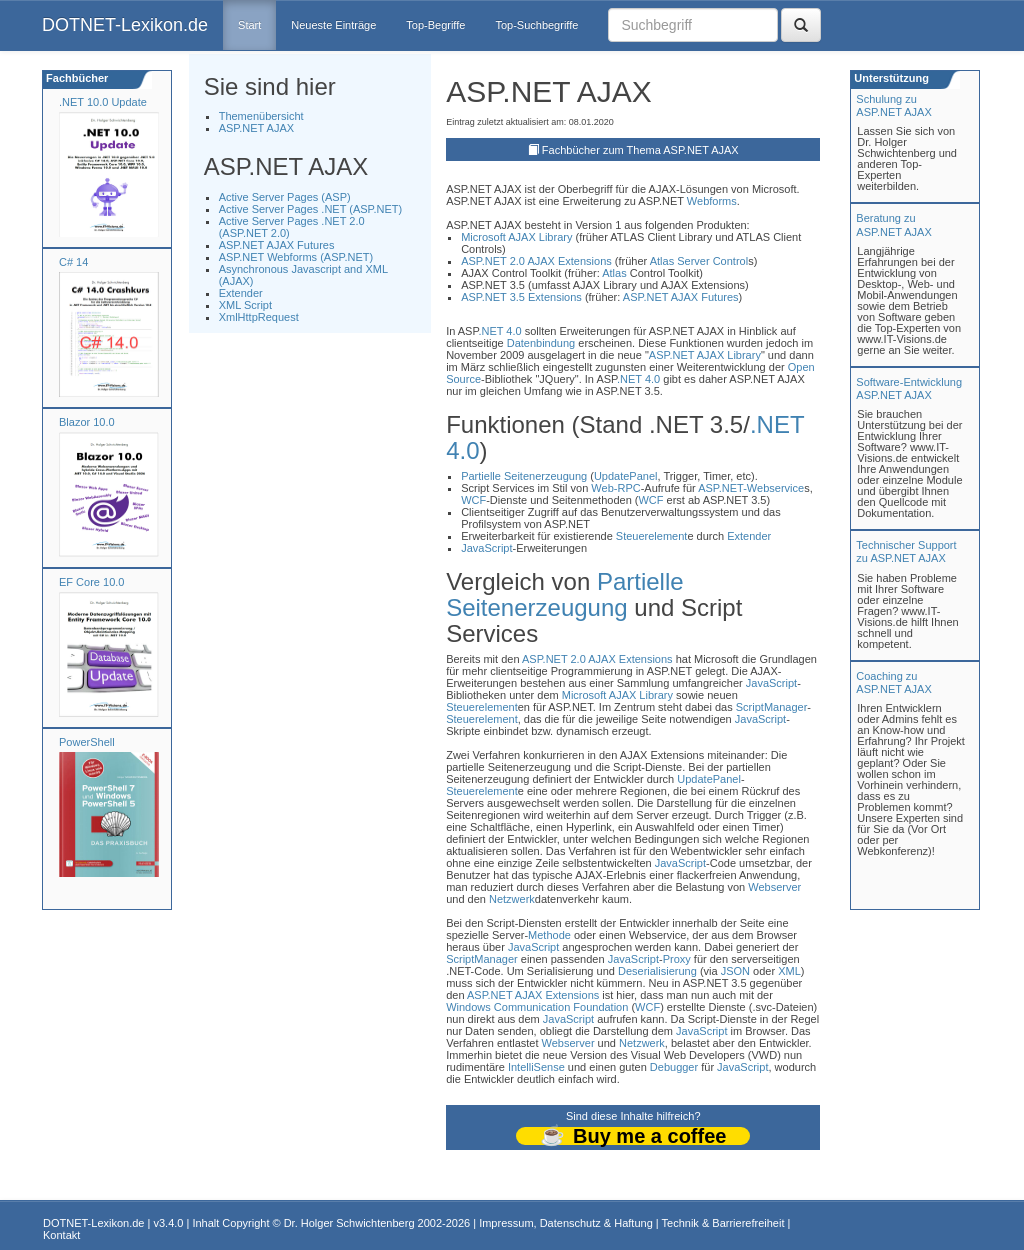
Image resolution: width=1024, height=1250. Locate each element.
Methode (549, 935)
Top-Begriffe (435, 25)
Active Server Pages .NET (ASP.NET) (311, 209)
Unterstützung (890, 78)
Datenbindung (541, 343)
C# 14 (73, 262)
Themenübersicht (261, 116)
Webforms (712, 201)
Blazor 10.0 (87, 422)
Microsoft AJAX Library (516, 237)
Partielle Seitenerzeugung (524, 476)
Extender (241, 293)
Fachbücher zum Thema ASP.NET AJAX (640, 150)
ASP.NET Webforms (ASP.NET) (296, 257)
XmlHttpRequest (259, 317)
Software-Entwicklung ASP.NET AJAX (909, 388)
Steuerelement (652, 536)
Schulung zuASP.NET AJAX (893, 105)
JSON (735, 971)
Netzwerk (512, 899)
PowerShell (87, 742)
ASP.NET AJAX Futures (277, 245)
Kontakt (61, 1235)
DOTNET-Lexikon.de (125, 25)
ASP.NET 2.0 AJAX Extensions (536, 261)
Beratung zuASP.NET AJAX (893, 224)
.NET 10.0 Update (103, 102)
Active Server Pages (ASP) (285, 197)
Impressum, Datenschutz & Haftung (566, 1223)
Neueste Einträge (333, 25)
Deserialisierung (657, 971)
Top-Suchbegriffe (536, 25)
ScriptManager (772, 707)
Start (249, 25)
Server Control (712, 261)
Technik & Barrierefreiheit (723, 1223)
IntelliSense (536, 1067)
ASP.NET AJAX (256, 128)
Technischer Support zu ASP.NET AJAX (906, 551)
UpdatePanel (626, 476)
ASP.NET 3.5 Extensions (521, 297)
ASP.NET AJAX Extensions (533, 995)
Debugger (674, 1067)
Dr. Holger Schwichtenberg (349, 1223)
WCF (473, 500)
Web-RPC (615, 488)
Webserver (774, 887)
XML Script (245, 305)
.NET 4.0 (499, 331)
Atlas (662, 261)
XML (789, 971)
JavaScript (486, 548)
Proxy (677, 959)
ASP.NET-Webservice (751, 488)
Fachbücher (75, 78)
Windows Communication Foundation (537, 1007)
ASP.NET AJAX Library (705, 355)
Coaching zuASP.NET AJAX (893, 682)
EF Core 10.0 (91, 582)
